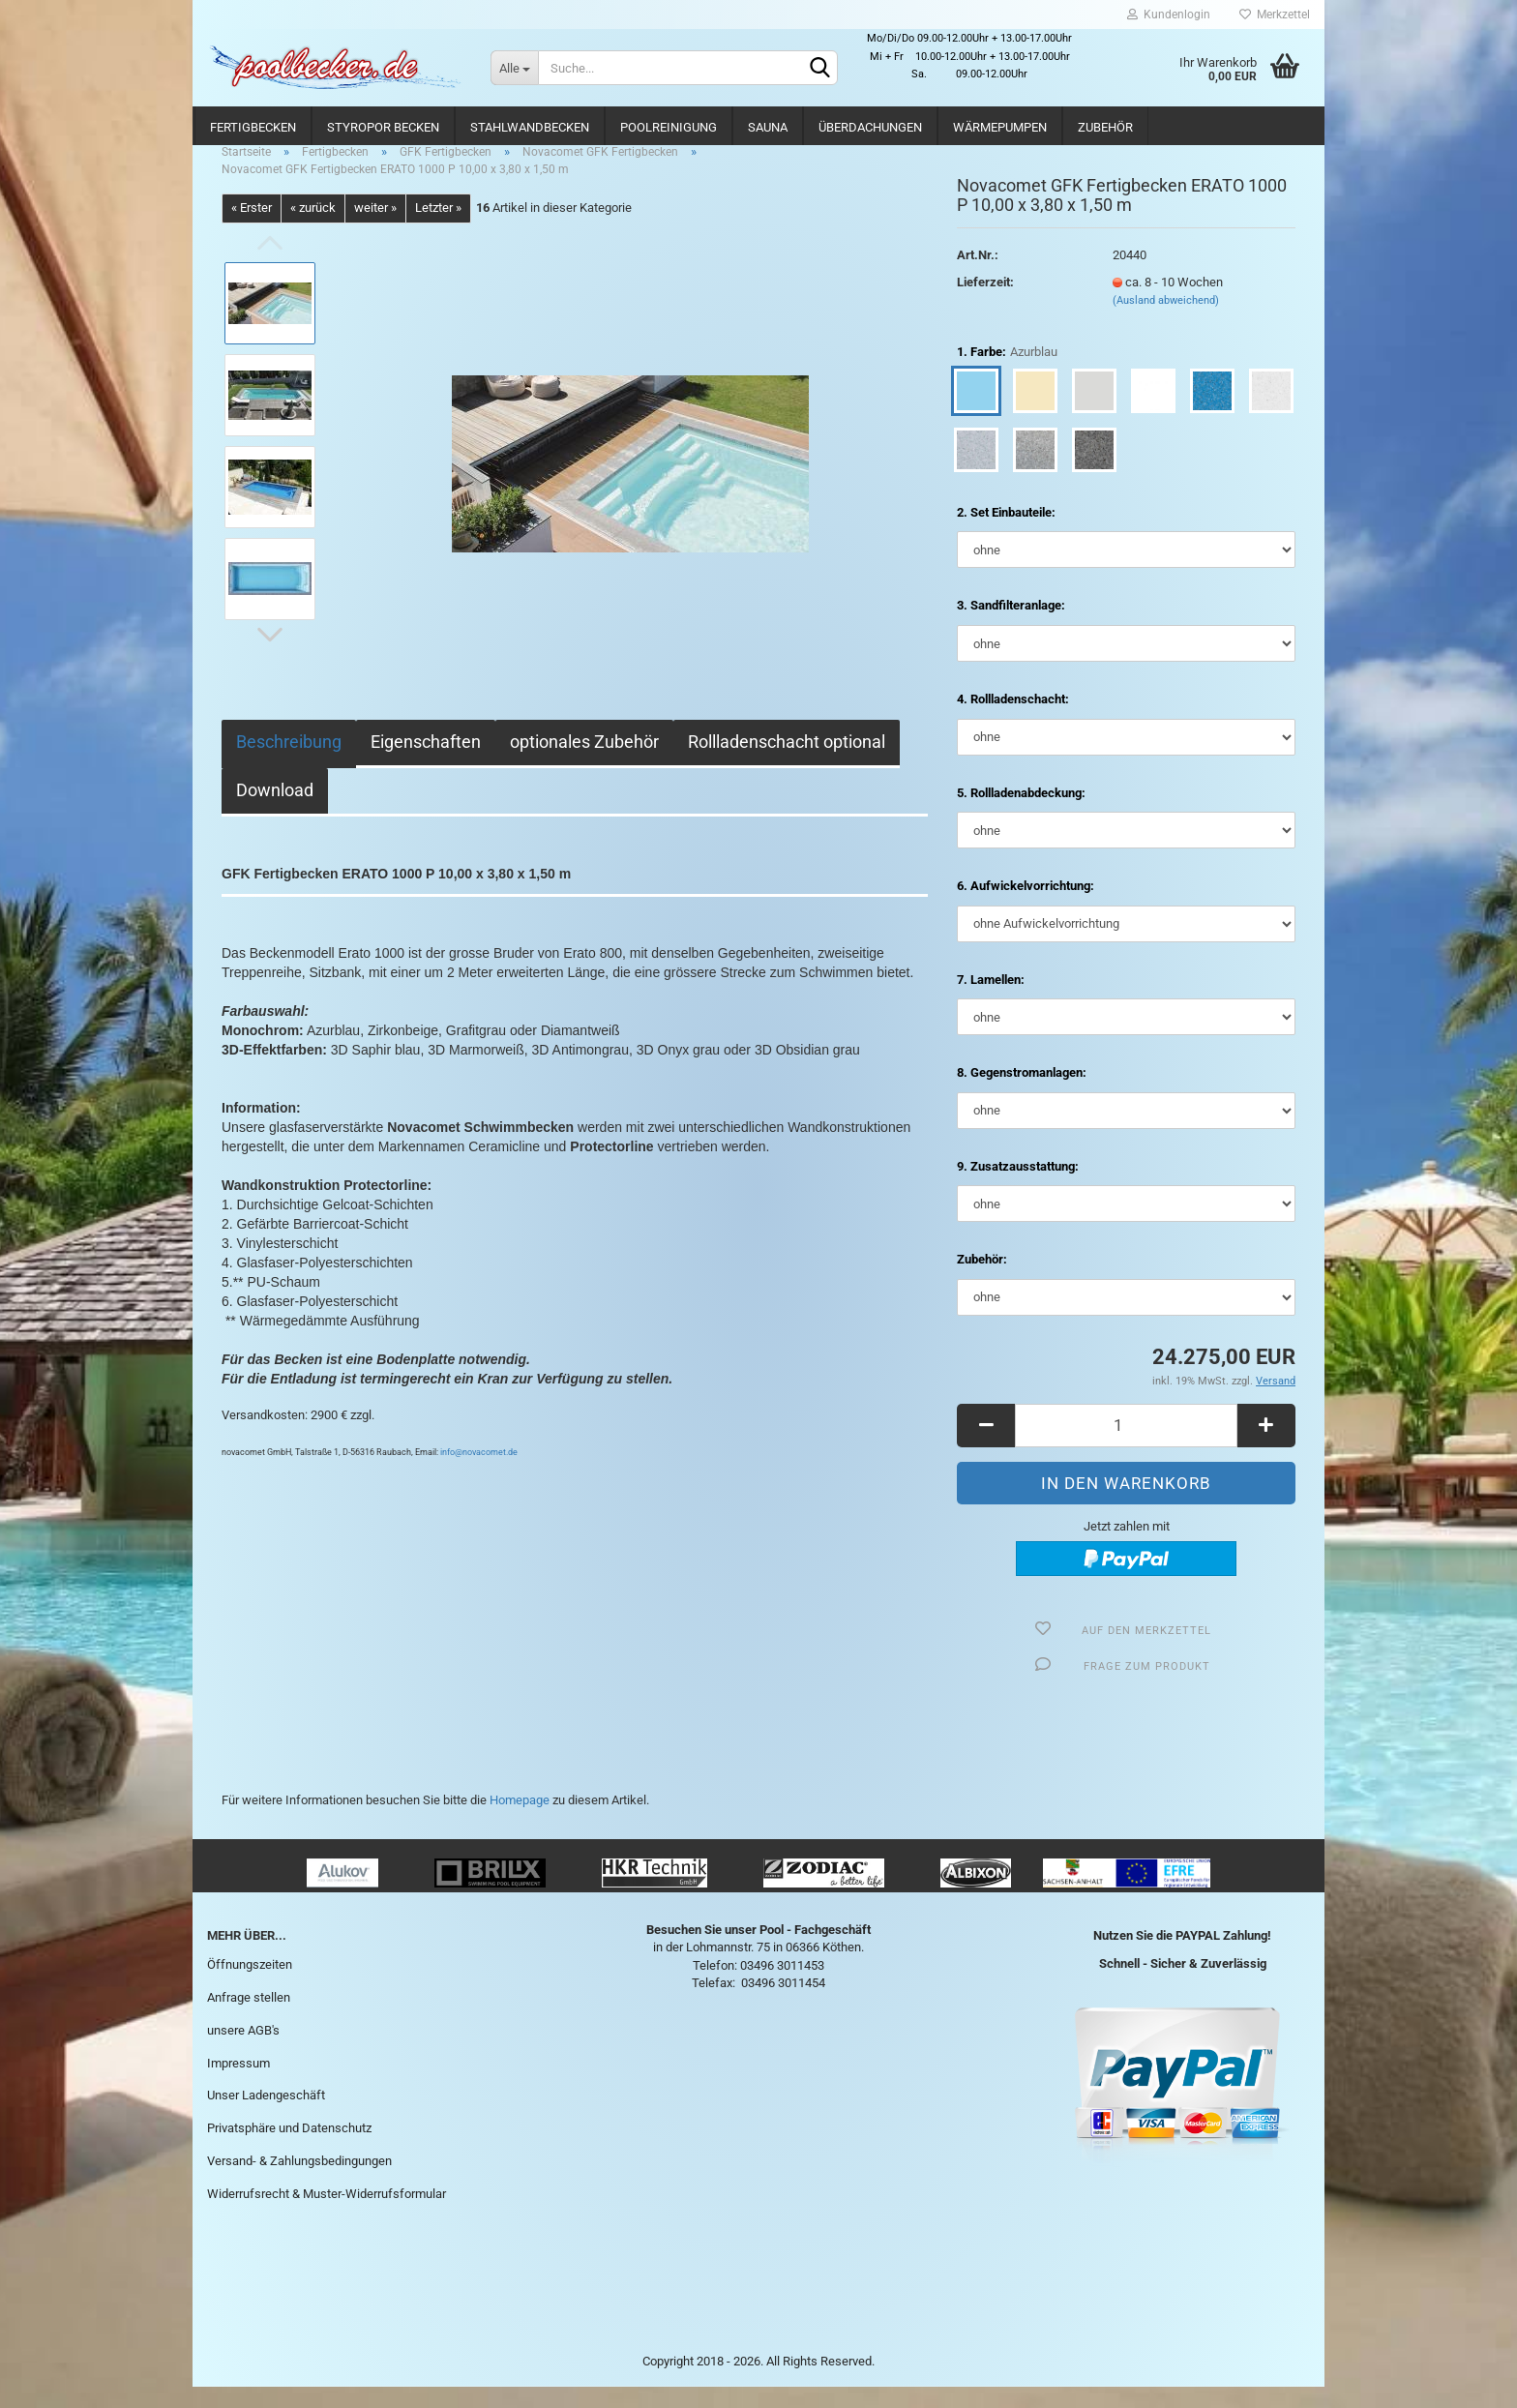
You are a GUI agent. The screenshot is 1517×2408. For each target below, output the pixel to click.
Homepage (520, 1821)
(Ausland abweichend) (1166, 321)
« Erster (251, 229)
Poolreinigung (668, 127)
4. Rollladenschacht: (1013, 720)
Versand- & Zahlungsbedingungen (299, 2182)
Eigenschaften (426, 763)
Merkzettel (1274, 14)
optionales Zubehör (584, 763)
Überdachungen (870, 127)
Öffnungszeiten (249, 1985)
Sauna (768, 127)
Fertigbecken (253, 127)
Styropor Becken (383, 127)
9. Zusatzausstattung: (1018, 1187)
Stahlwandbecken (529, 127)
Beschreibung (289, 763)
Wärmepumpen (1000, 127)
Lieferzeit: (985, 303)
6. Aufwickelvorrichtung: (1025, 907)
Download (274, 811)
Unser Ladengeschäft (266, 2116)
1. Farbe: (1007, 374)
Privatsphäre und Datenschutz (289, 2149)
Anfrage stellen (248, 2018)
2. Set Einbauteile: (1006, 533)
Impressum (238, 2084)
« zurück (313, 229)
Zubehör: (982, 1280)
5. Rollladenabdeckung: (1021, 814)
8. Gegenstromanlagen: (1021, 1093)
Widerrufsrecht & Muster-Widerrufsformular (326, 2215)
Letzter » (438, 229)
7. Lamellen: (991, 1001)
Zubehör (1105, 127)
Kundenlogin (1168, 14)
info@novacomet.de (479, 1473)
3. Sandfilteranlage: (1011, 627)
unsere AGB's (243, 2051)
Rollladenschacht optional (786, 763)
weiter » (375, 229)
